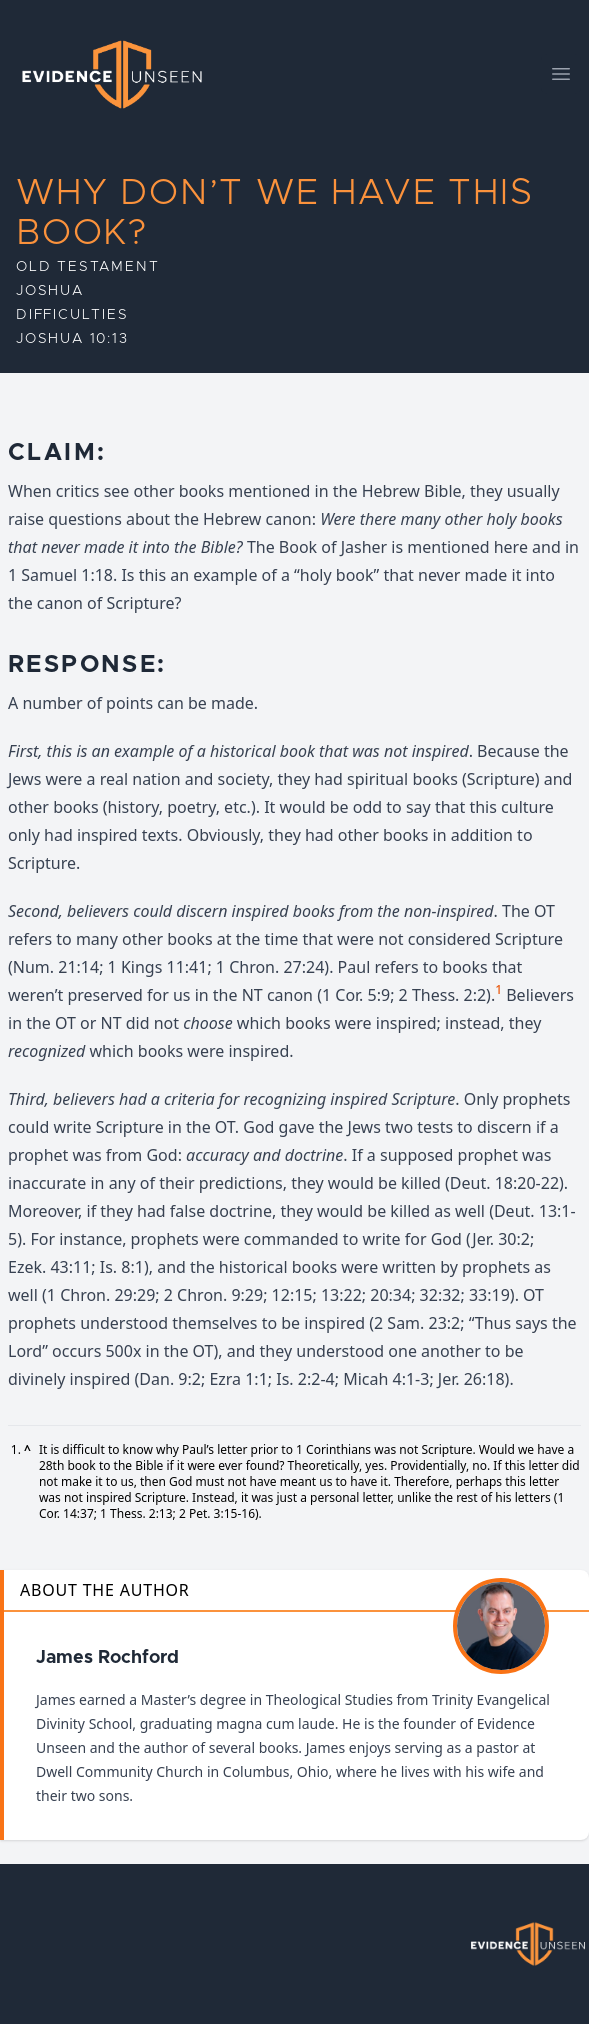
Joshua (50, 291)
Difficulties (72, 315)
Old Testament (87, 267)
